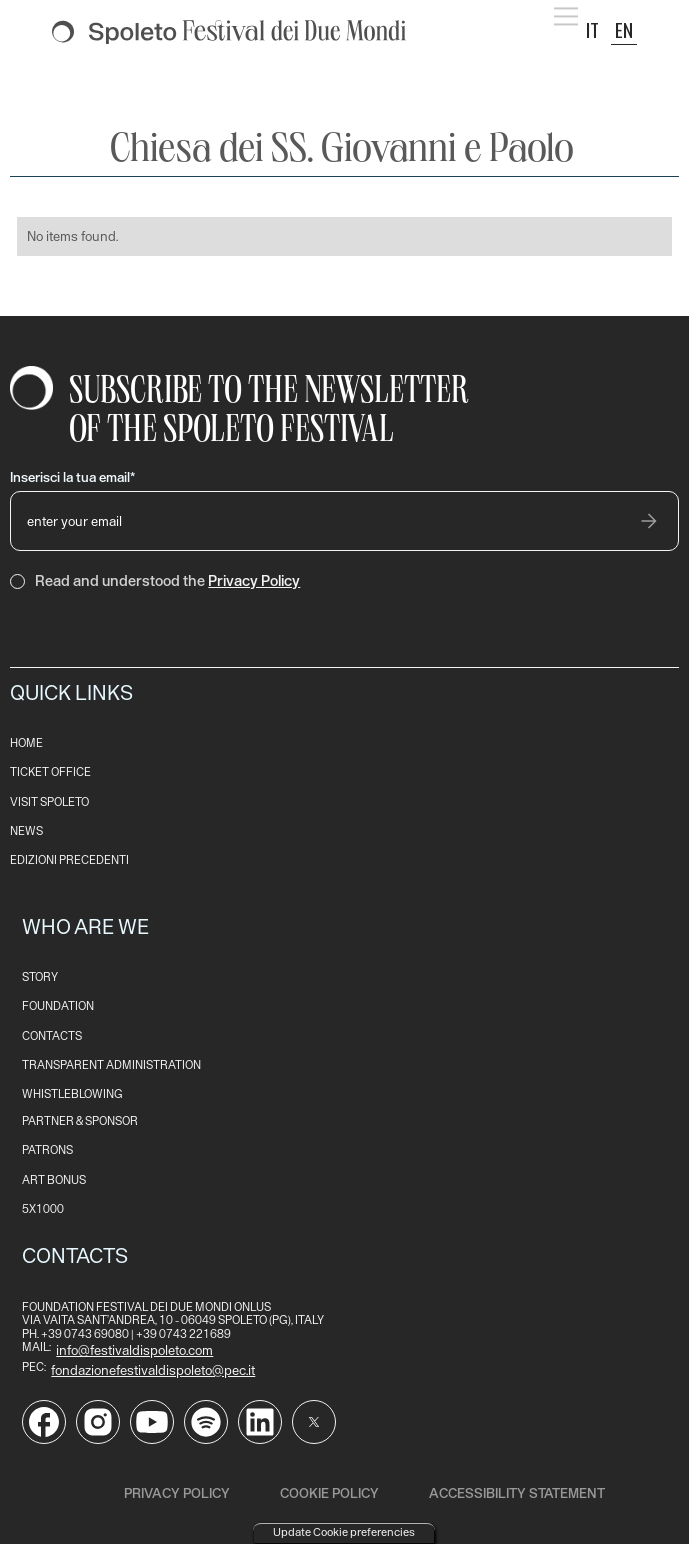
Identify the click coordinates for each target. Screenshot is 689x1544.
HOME (26, 743)
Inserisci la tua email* (72, 477)
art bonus (54, 1180)
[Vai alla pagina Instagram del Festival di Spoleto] (98, 1422)
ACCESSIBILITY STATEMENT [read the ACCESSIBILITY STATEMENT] (517, 1493)
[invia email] (649, 521)
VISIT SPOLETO (49, 802)
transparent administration (111, 1065)
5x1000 (43, 1209)
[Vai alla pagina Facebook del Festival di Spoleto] (44, 1422)
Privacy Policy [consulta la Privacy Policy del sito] (254, 581)
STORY (40, 977)
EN (624, 29)
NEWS (26, 831)
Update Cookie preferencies (344, 1532)
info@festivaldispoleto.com (134, 1350)
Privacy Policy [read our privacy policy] (177, 1493)
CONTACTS (52, 1036)
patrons (47, 1150)
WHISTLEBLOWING (72, 1094)
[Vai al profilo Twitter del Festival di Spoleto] (314, 1422)
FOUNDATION (58, 1006)
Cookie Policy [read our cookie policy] (329, 1493)
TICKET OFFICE (50, 772)
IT (592, 29)
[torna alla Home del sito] (229, 32)
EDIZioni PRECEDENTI (69, 860)
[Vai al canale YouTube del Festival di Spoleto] (152, 1422)
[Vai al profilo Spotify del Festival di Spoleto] (206, 1422)
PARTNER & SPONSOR (80, 1121)
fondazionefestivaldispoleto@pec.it (153, 1370)
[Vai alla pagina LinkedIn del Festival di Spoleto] (260, 1422)
